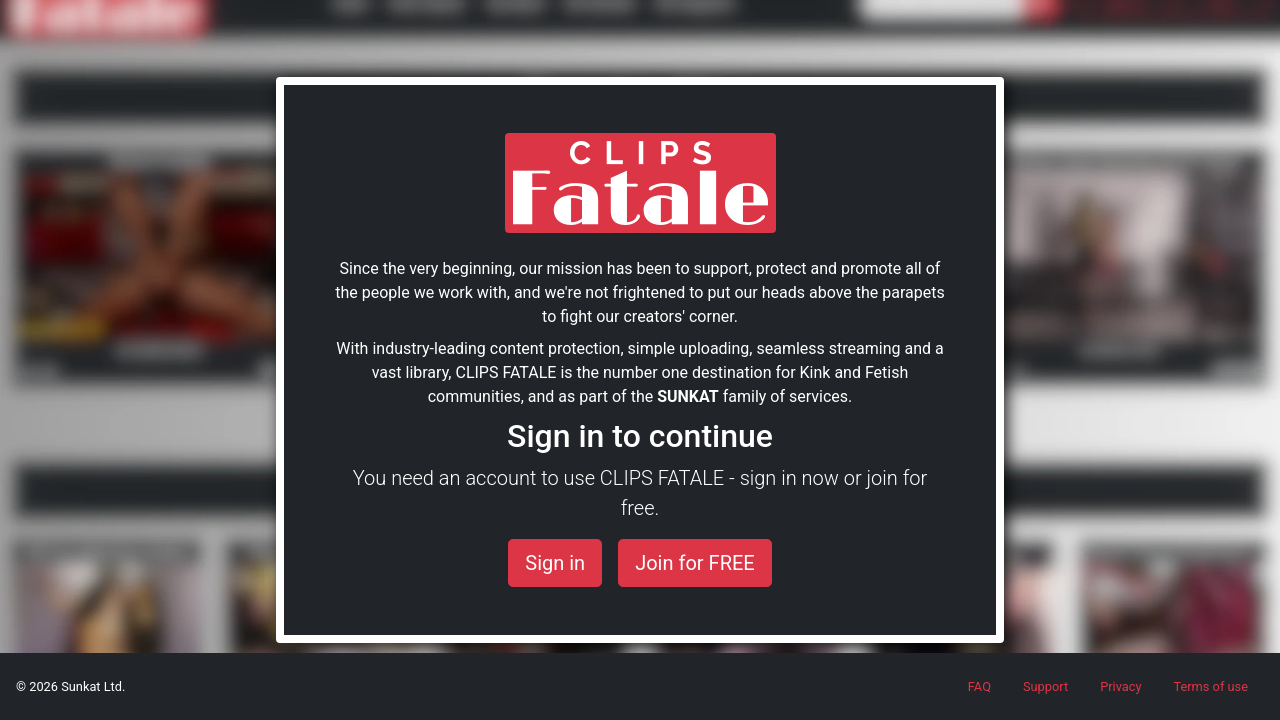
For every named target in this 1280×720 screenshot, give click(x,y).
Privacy (1120, 686)
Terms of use (1210, 686)
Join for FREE (695, 563)
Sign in (555, 563)
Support (1045, 686)
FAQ (979, 686)
